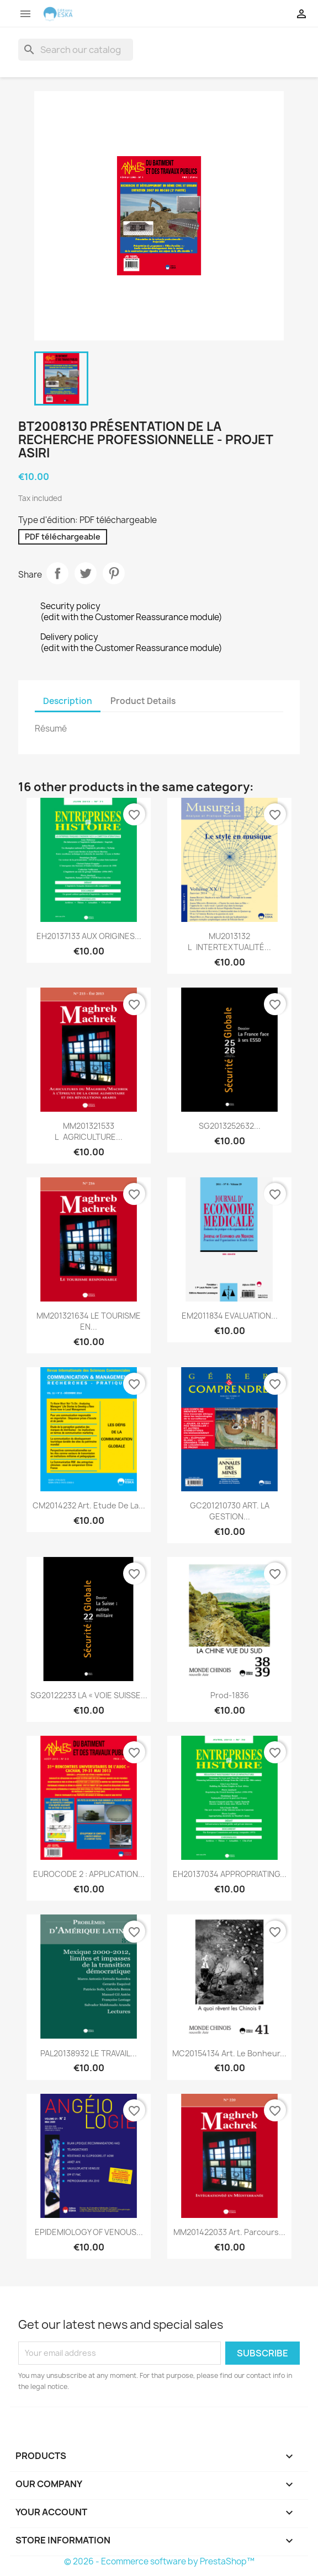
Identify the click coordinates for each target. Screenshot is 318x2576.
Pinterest (114, 573)
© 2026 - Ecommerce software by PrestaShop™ (159, 2561)
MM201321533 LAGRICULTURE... (89, 1131)
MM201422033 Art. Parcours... (229, 2232)
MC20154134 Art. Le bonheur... (229, 2053)
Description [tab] (67, 701)
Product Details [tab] (143, 701)
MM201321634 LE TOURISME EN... (88, 1321)
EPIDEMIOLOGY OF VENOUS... (89, 2232)
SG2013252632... (230, 1126)
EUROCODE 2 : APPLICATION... (89, 1874)
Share (57, 573)
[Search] (75, 50)
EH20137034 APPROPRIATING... (230, 1874)
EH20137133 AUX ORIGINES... (88, 936)
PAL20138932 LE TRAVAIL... (88, 2053)
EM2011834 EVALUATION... (230, 1315)
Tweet (86, 573)
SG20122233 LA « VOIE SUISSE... (88, 1695)
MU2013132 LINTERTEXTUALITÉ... (229, 941)
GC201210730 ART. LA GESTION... (229, 1511)
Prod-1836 (229, 1695)
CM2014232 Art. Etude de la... (89, 1505)
